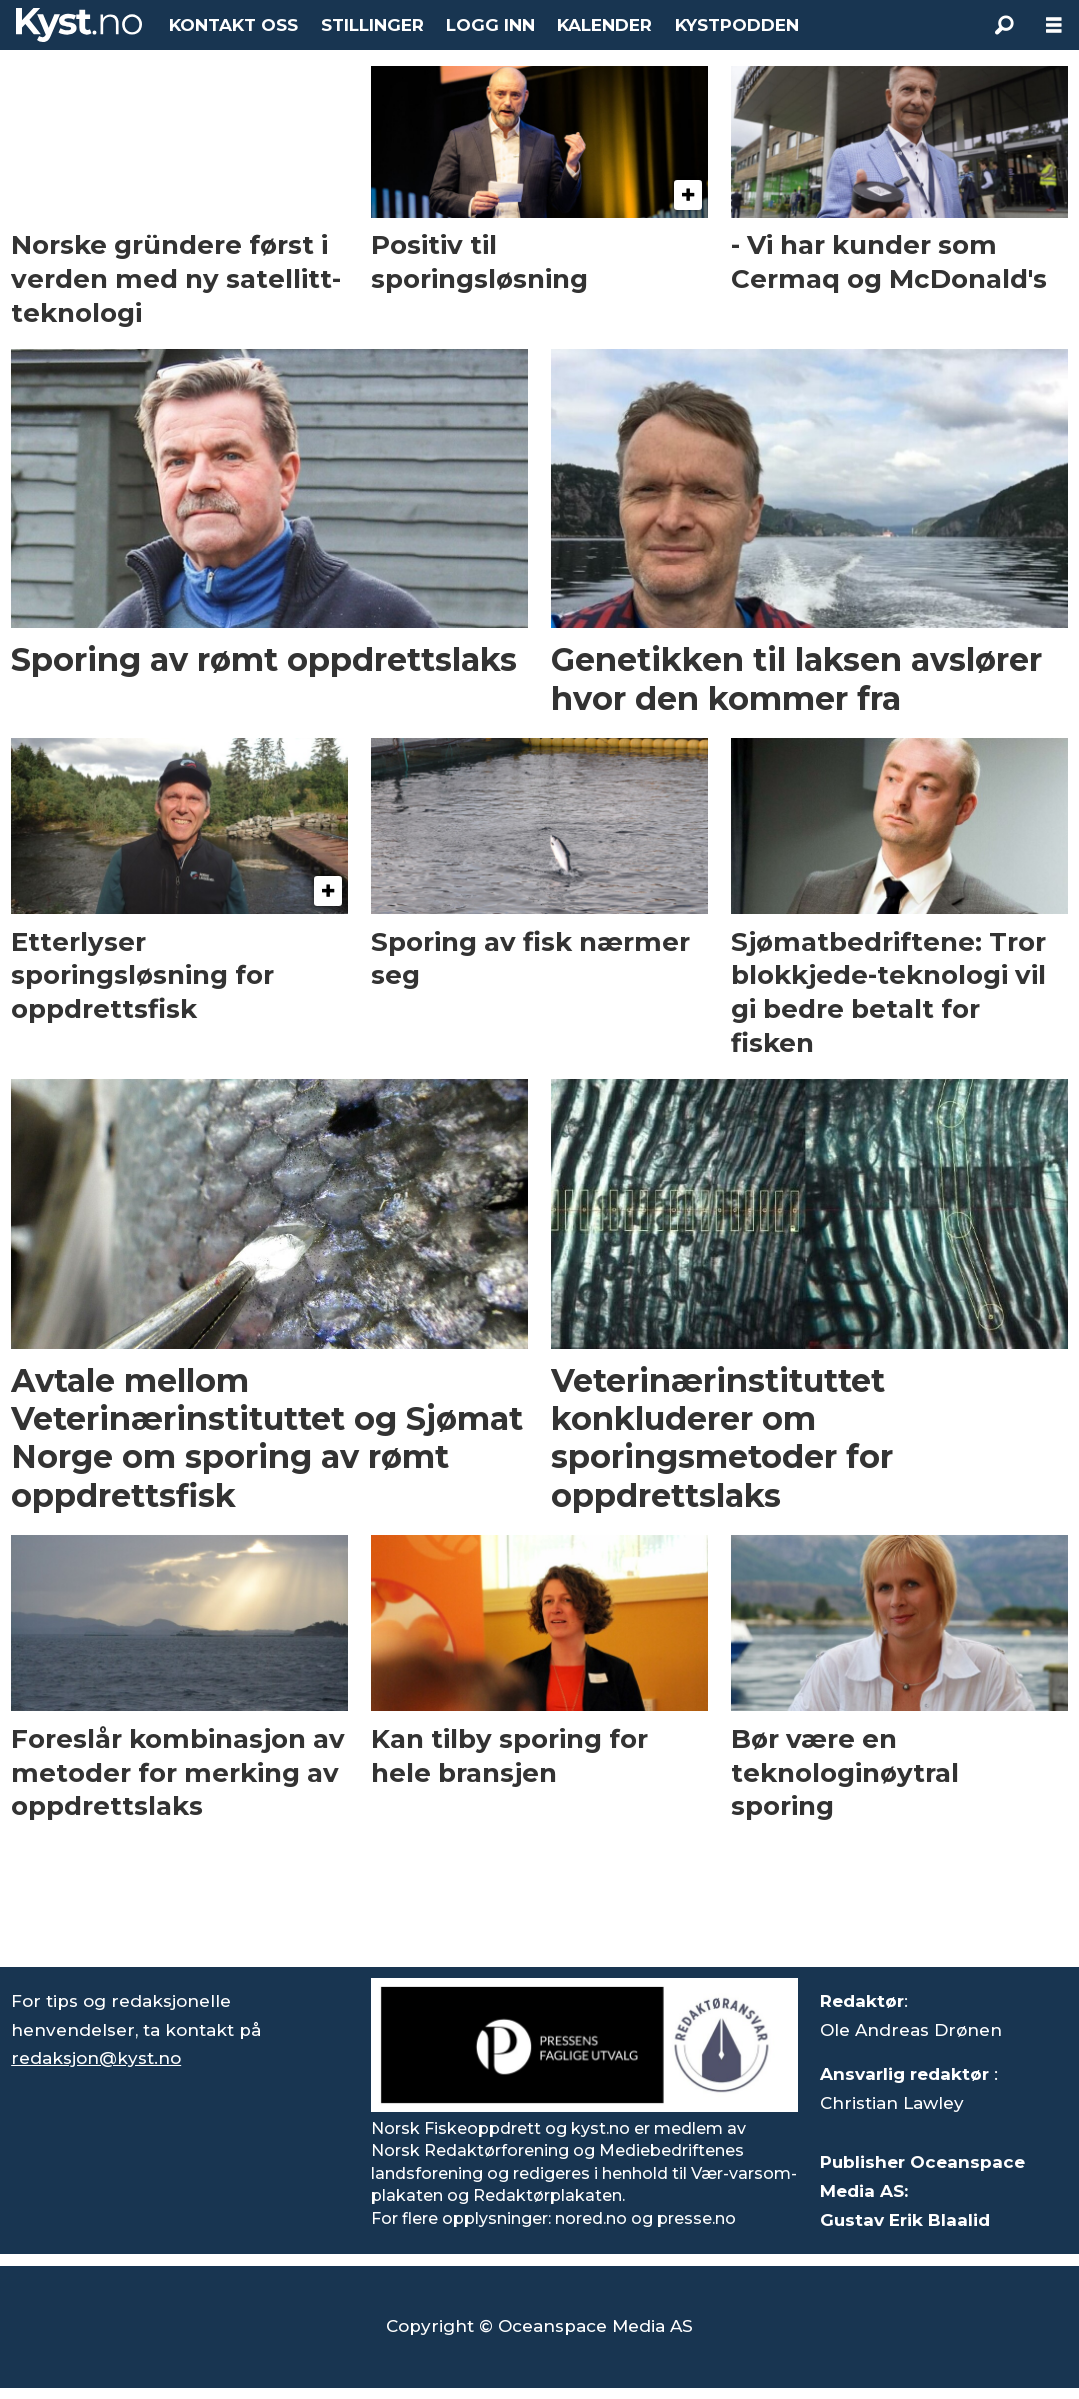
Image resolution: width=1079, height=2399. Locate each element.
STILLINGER (372, 25)
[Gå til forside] (79, 25)
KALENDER (604, 25)
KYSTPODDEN (737, 25)
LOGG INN (490, 25)
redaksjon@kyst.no (96, 2058)
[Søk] (1004, 25)
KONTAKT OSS (233, 25)
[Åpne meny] (1054, 25)
